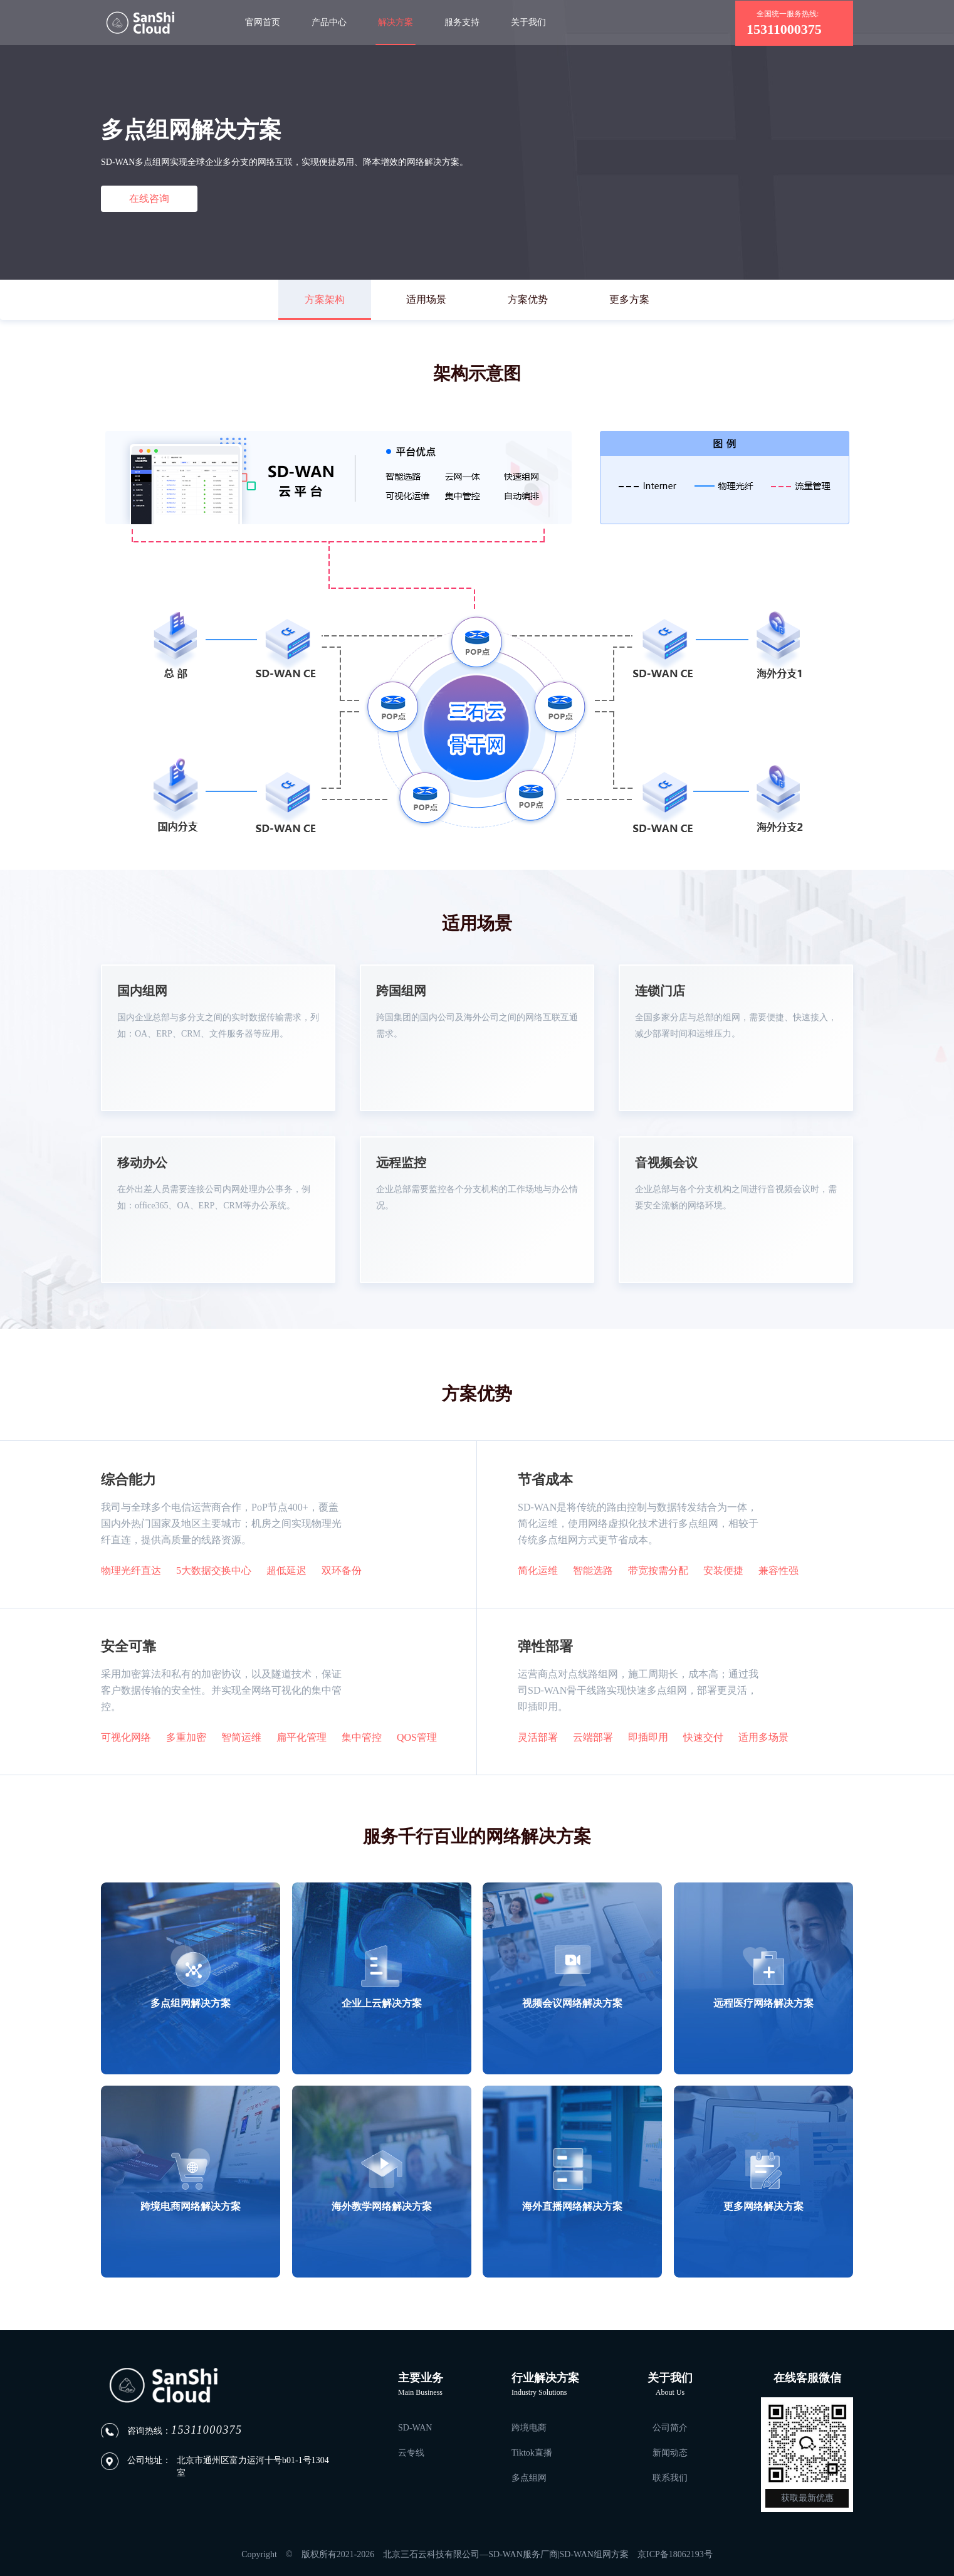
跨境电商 (529, 2427)
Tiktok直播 (531, 2452)
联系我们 (670, 2478)
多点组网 (529, 2478)
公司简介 (670, 2427)
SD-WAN (415, 2427)
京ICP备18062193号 (675, 2554)
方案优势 (528, 299)
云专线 (411, 2452)
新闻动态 (670, 2452)
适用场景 (426, 299)
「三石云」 (140, 22)
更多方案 (629, 299)
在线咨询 (149, 198)
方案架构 (325, 299)
